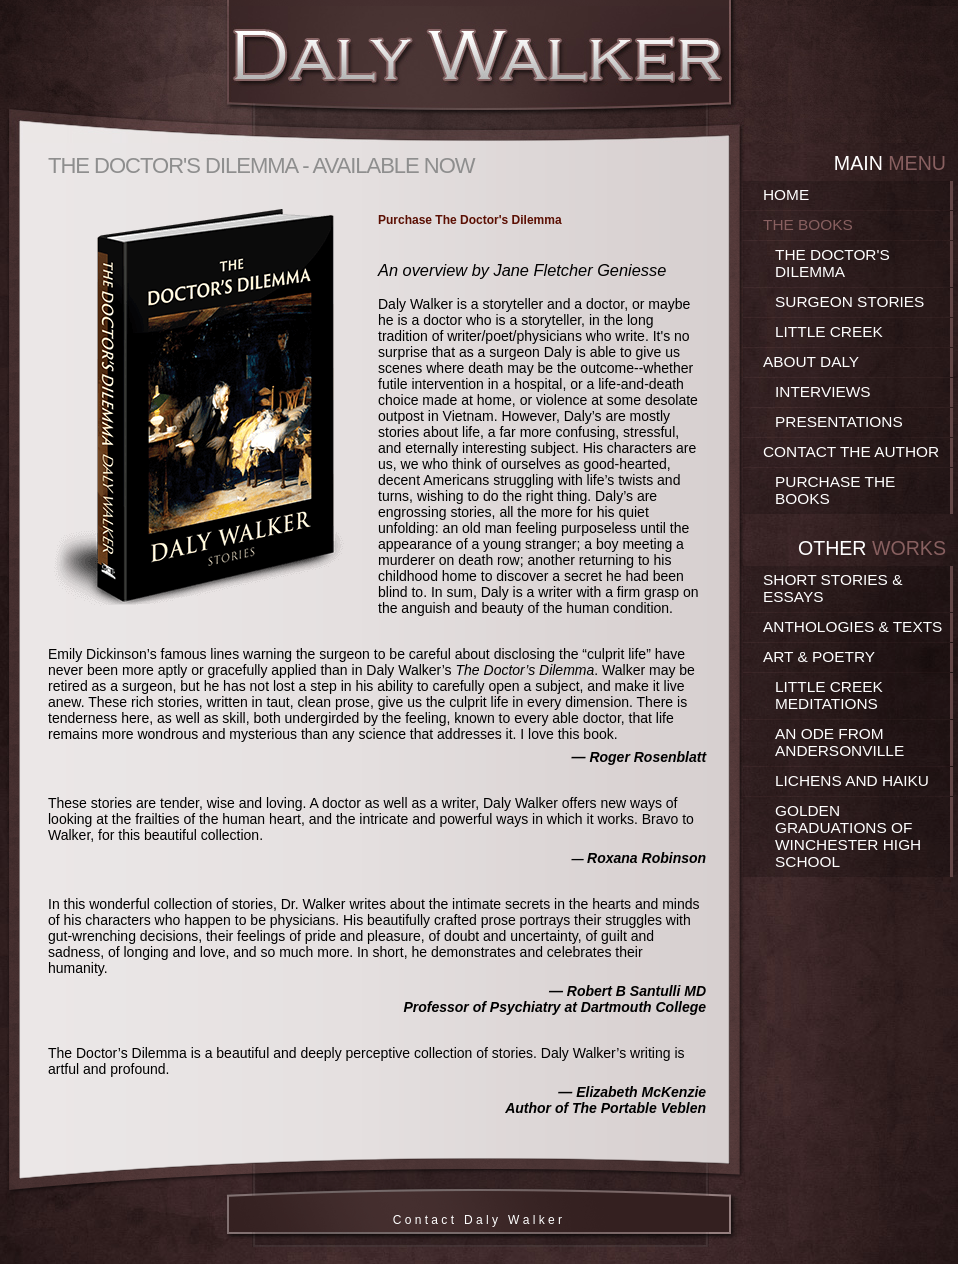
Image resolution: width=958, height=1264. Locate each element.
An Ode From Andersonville (839, 742)
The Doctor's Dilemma (832, 263)
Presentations (839, 421)
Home (786, 194)
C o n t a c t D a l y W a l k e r (479, 1220)
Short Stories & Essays (832, 588)
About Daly (811, 361)
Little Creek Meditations (829, 695)
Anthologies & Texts (852, 626)
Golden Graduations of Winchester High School (848, 836)
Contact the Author (851, 451)
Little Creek (829, 331)
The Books (808, 224)
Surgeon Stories (849, 301)
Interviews (823, 391)
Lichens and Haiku (852, 780)
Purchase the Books (835, 490)
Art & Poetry (819, 656)
